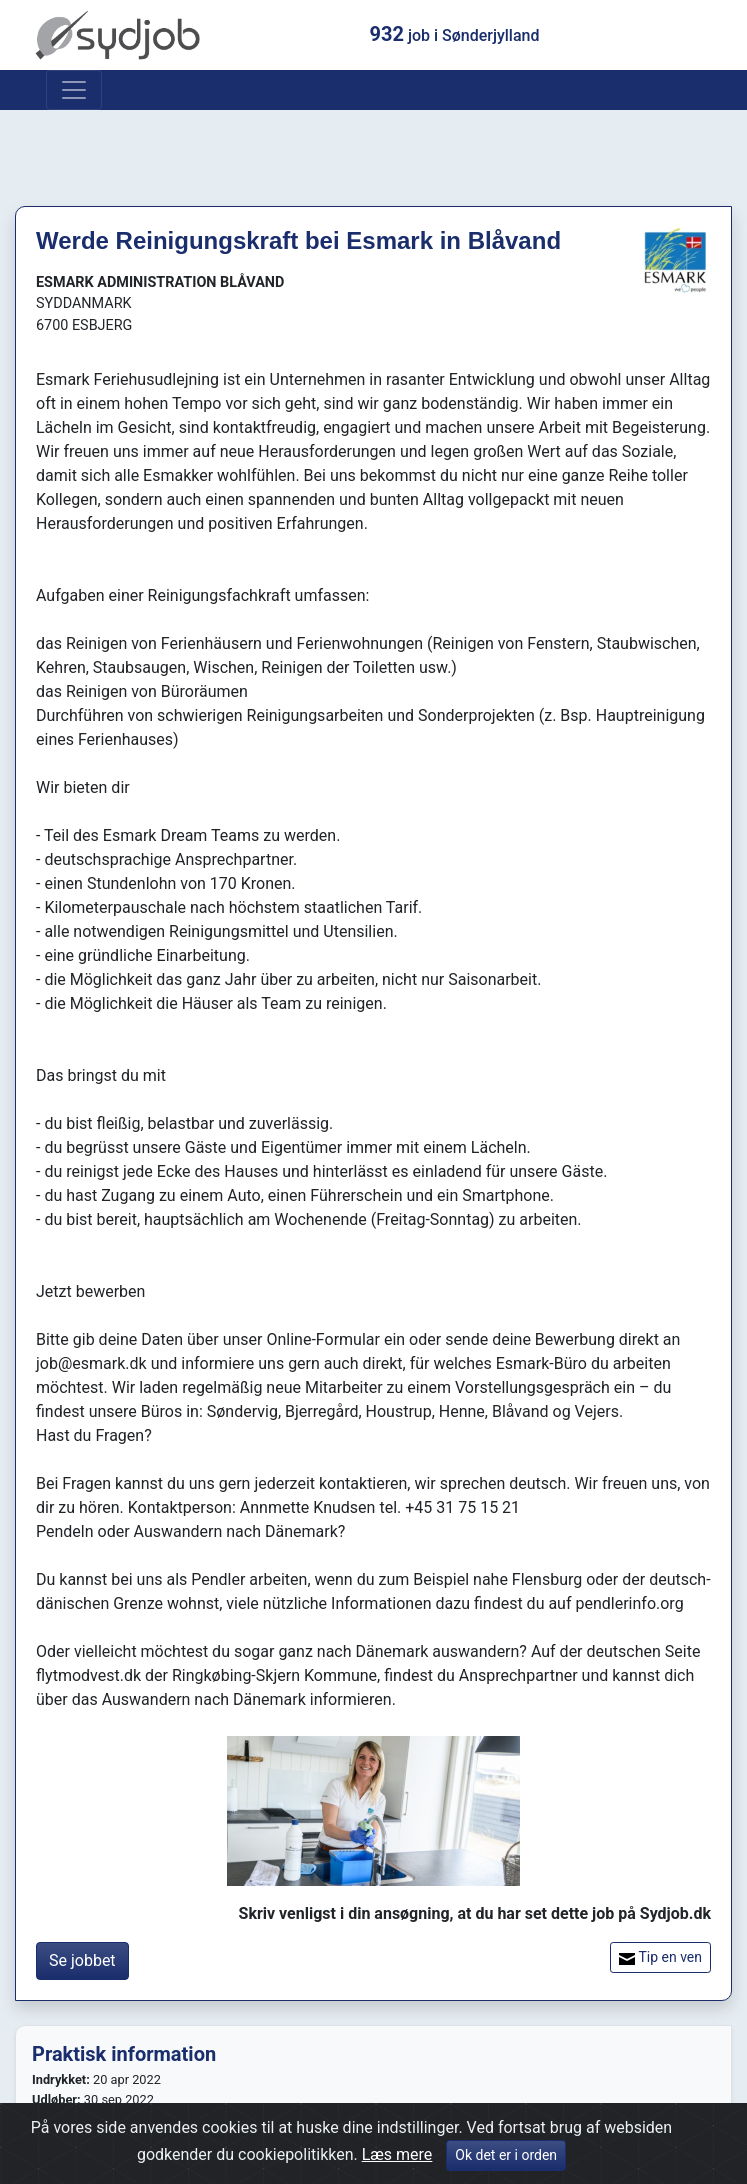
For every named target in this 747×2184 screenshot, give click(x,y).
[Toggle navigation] (74, 90)
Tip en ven (660, 1957)
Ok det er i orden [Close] (506, 2160)
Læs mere (397, 2159)
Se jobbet (82, 1960)
